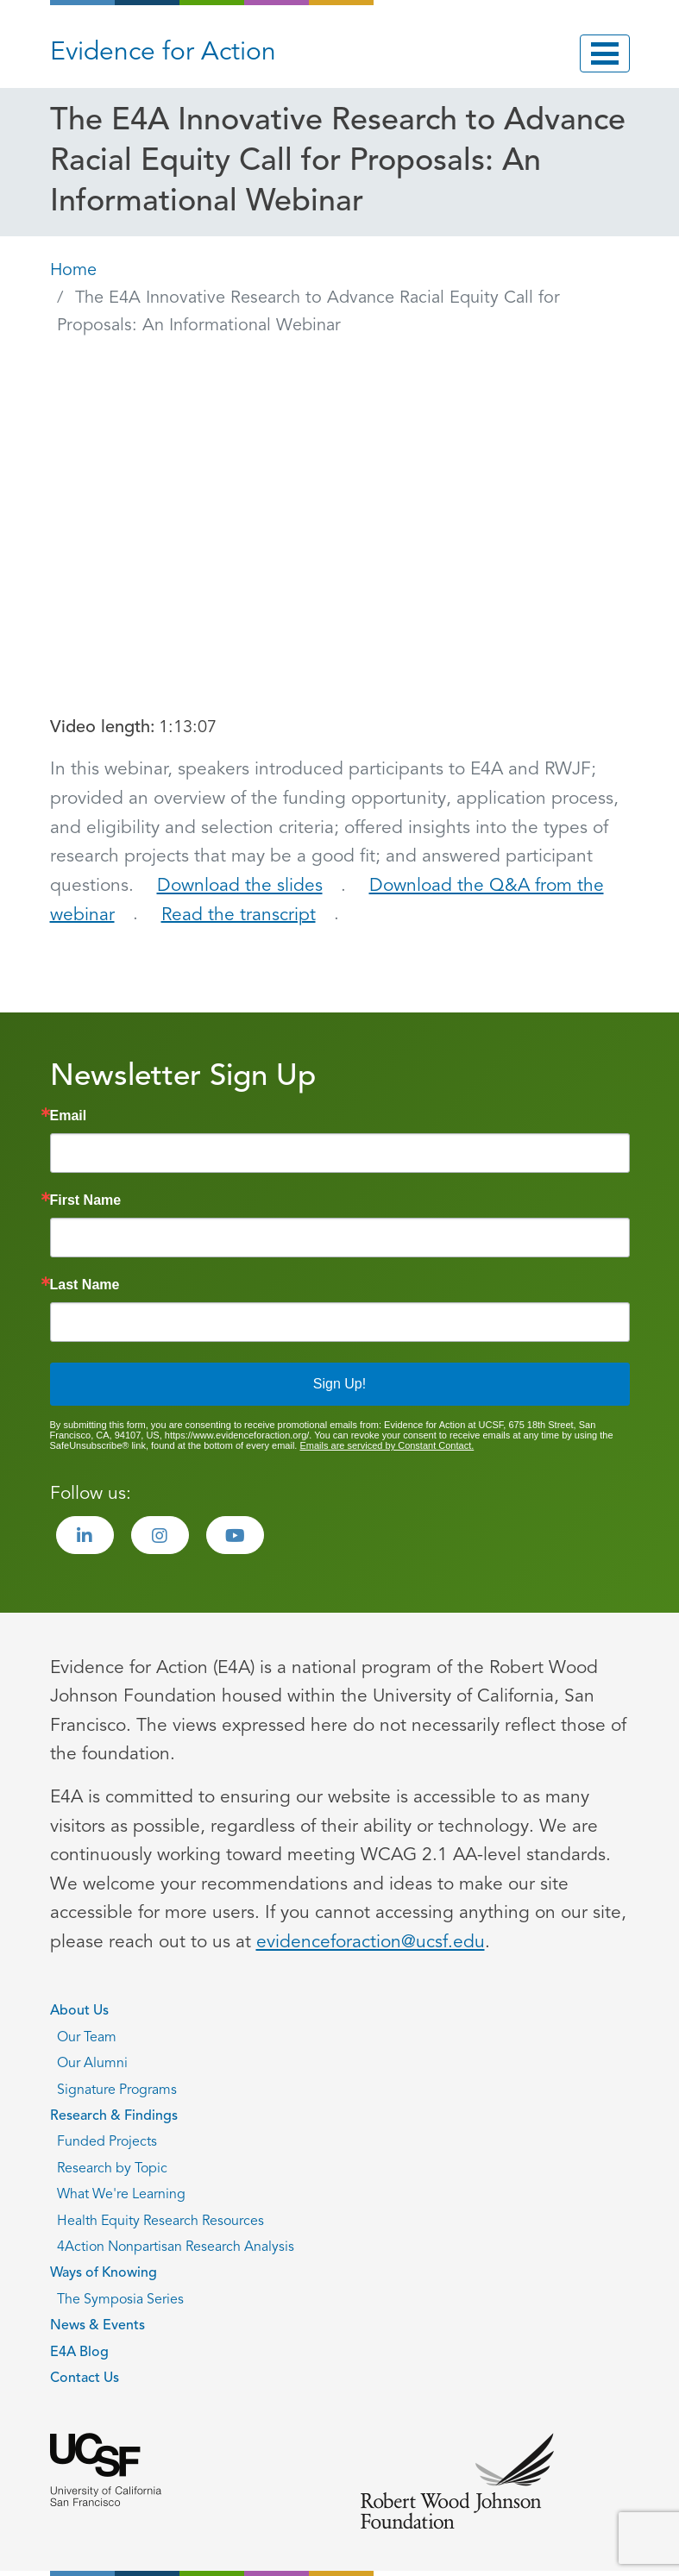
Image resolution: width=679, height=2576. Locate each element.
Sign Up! (339, 1383)
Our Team (86, 2038)
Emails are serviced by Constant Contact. (386, 1445)
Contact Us (84, 2378)
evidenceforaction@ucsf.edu (370, 1943)
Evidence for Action (163, 53)
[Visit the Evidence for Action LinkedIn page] (85, 1535)
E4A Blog (79, 2353)
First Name (86, 1200)
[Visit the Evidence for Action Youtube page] (235, 1535)
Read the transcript (238, 915)
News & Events (97, 2326)
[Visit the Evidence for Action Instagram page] (160, 1535)
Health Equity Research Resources (160, 2221)
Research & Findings (114, 2116)
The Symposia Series (120, 2300)
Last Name (85, 1285)
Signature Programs (117, 2090)
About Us (79, 2011)
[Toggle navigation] (605, 53)
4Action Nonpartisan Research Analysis (175, 2247)
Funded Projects (107, 2142)
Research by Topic (112, 2169)
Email (68, 1116)
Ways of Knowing (103, 2273)
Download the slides (240, 886)
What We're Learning (121, 2195)
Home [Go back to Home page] (73, 270)
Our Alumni (92, 2064)
